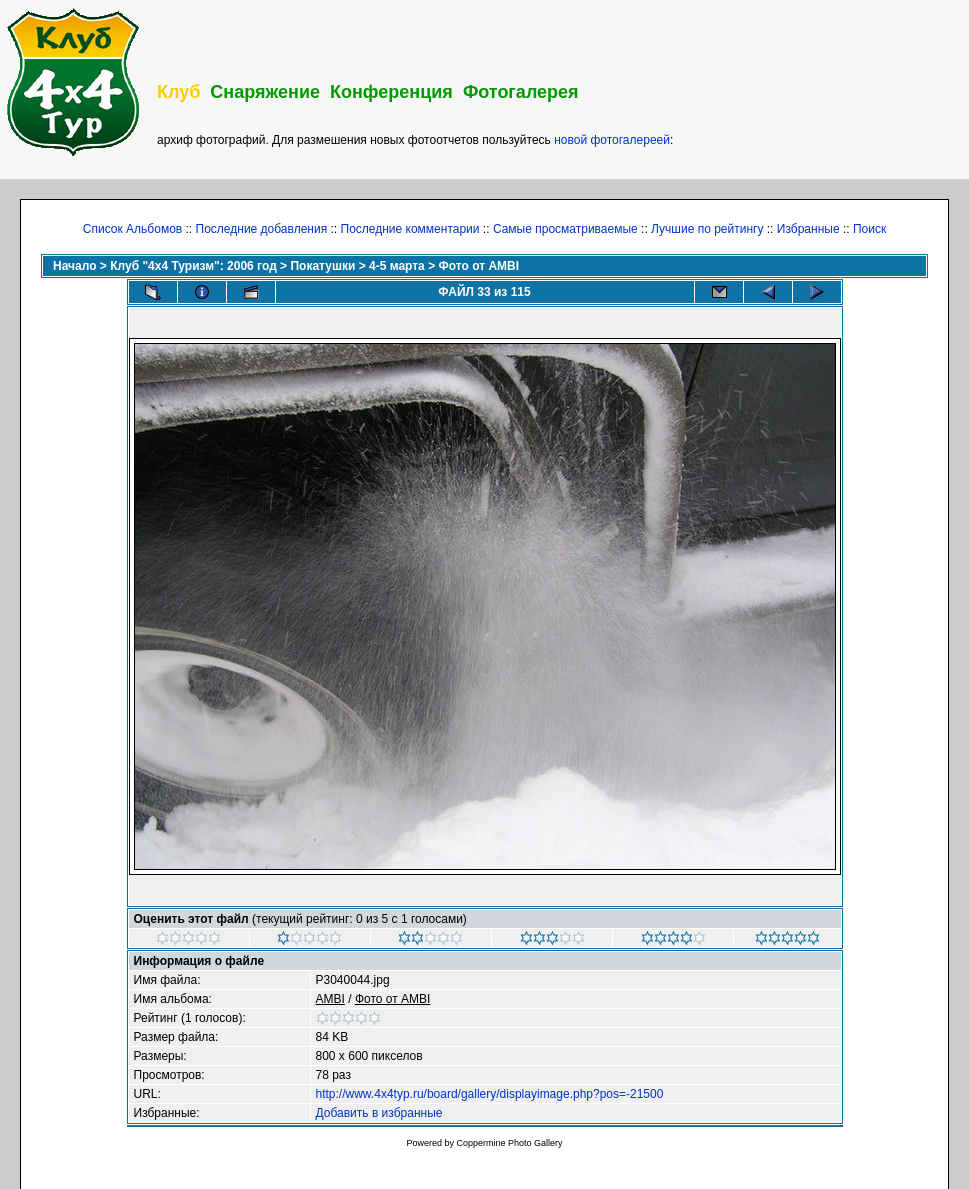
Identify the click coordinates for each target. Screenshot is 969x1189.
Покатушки (322, 266)
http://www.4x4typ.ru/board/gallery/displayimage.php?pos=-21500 (490, 1094)
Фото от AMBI (478, 266)
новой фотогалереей (612, 140)
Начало (74, 266)
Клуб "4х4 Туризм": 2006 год (193, 266)
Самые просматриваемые (565, 229)
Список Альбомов (132, 229)
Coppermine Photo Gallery (509, 1143)
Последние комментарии (410, 229)
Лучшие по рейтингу (707, 229)
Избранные (808, 229)
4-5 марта (397, 266)
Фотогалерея (521, 92)
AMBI (330, 999)
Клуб (178, 92)
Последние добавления (262, 229)
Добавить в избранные (379, 1113)
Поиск (869, 229)
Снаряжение (265, 92)
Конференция (391, 92)
